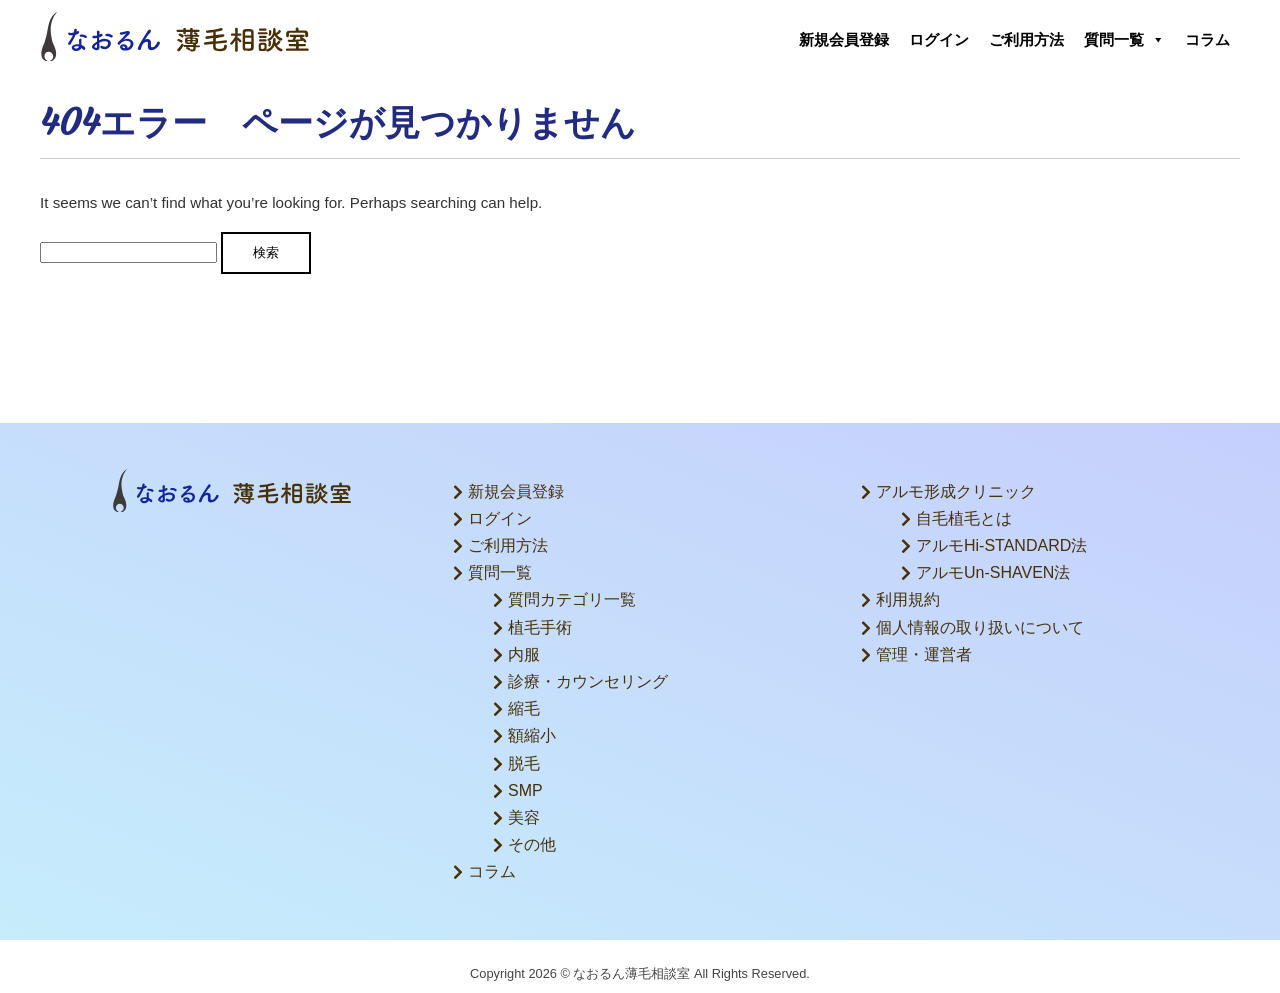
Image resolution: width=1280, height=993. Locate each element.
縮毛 (524, 708)
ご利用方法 (1026, 39)
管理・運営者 (924, 654)
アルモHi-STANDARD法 (1001, 545)
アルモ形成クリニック (956, 491)
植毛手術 (540, 627)
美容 (524, 817)
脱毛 (524, 763)
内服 (524, 654)
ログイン (939, 39)
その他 (532, 844)
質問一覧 (1124, 40)
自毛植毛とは (964, 518)
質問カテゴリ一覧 (572, 599)
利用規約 (908, 599)
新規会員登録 (844, 39)
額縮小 (532, 735)
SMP (525, 790)
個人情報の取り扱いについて (980, 627)
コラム (1207, 39)
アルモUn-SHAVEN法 (993, 572)
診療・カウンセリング (588, 681)
